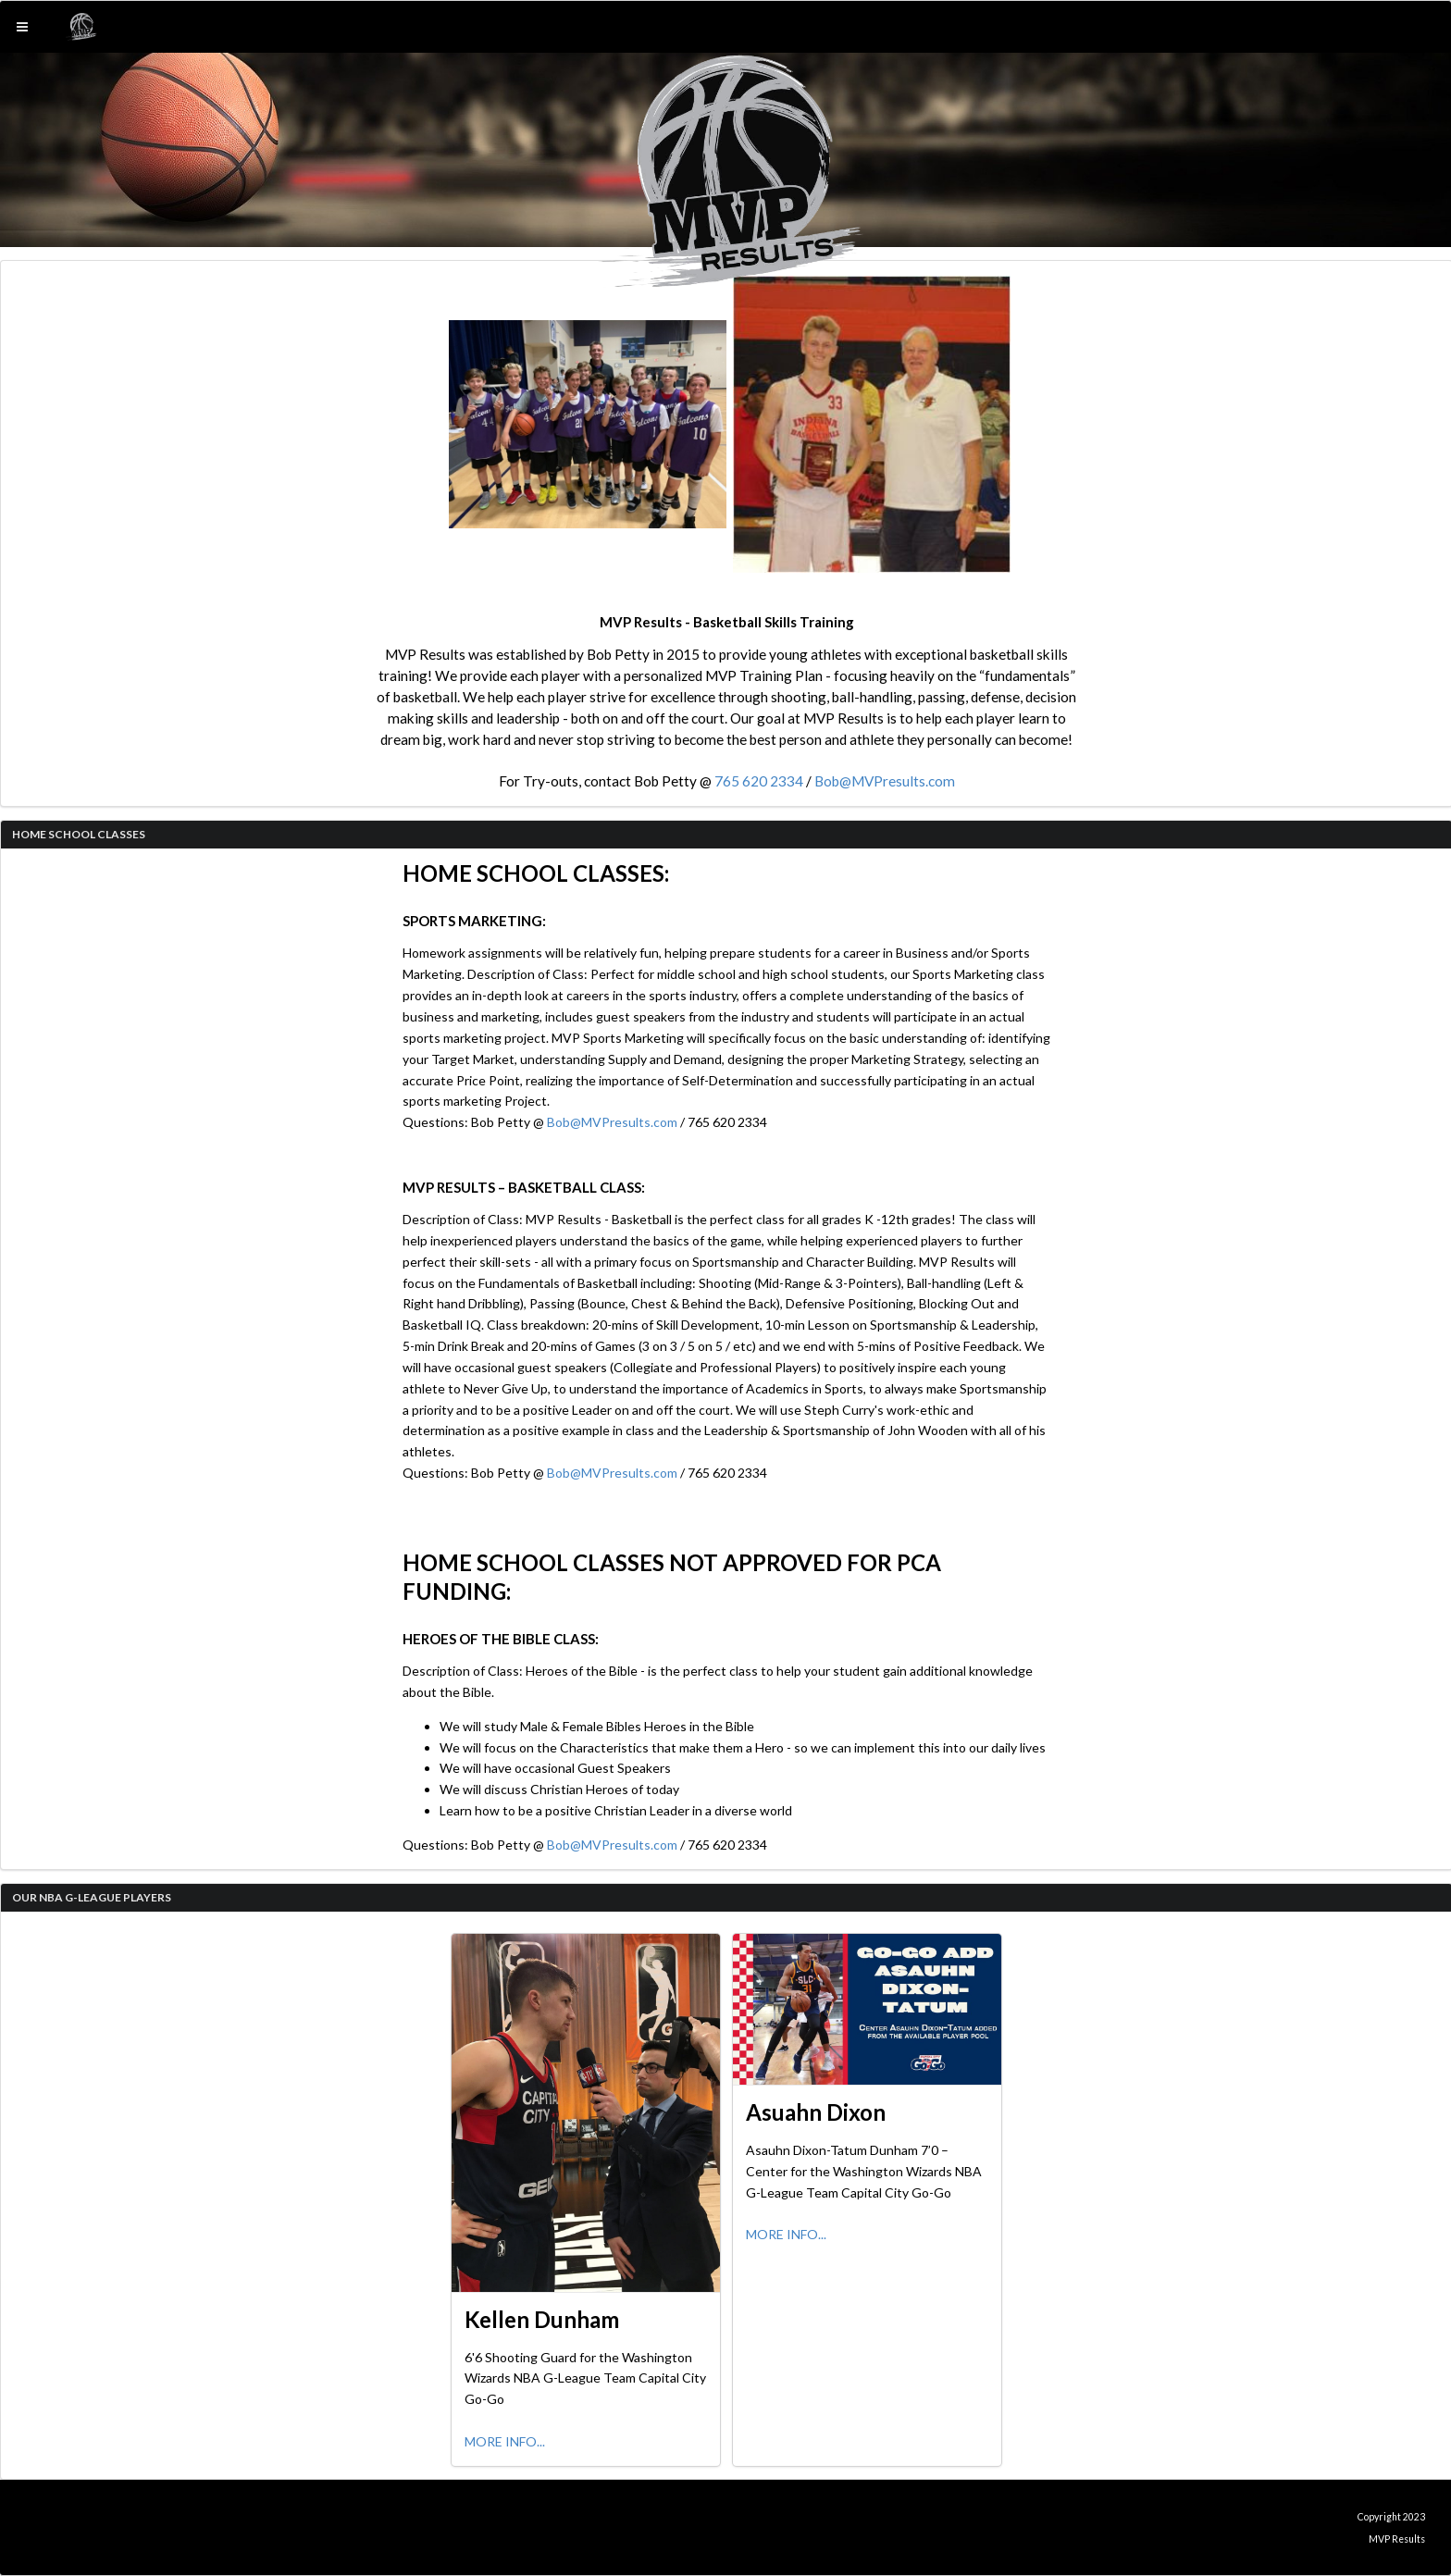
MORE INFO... (505, 2441)
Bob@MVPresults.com (884, 781)
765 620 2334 (758, 781)
